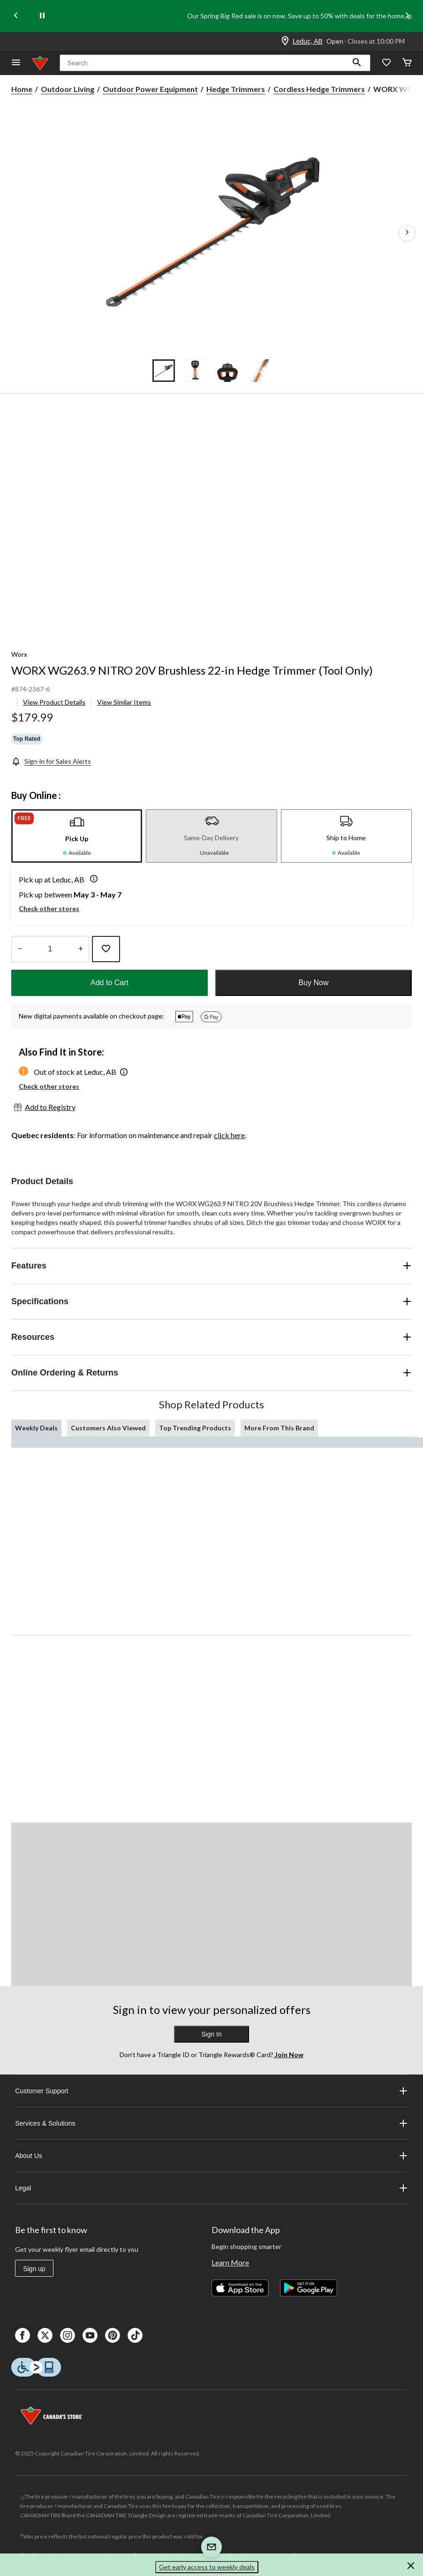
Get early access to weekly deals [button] (207, 2567)
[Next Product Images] (407, 233)
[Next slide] (407, 16)
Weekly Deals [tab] (36, 1428)
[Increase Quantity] (80, 949)
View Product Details (54, 702)
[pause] (42, 16)
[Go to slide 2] (195, 370)
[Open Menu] (16, 63)
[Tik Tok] (135, 2335)
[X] (45, 2335)
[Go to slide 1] (163, 370)
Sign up (34, 2268)
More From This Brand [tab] (279, 1428)
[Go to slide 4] (259, 370)
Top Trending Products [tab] (195, 1428)
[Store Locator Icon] (285, 41)
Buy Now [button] (313, 983)
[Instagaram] (67, 2335)
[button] (357, 62)
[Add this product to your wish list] (106, 949)
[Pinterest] (112, 2335)
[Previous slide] (16, 16)
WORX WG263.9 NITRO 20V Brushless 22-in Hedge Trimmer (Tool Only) (192, 670)
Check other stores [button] (49, 908)
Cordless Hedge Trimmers (319, 88)
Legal (211, 2188)
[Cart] (407, 63)
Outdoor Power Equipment (150, 88)
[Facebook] (22, 2335)
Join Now (288, 2055)
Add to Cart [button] (109, 983)
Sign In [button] (211, 2034)
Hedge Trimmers (235, 88)
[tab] (77, 836)
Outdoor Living (67, 88)
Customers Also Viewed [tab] (108, 1428)
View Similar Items (124, 702)
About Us (211, 2155)
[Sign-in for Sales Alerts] (51, 761)
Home (21, 88)
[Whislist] (386, 63)
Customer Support (211, 2091)
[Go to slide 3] (227, 370)
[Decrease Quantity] (20, 949)
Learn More (230, 2262)
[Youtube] (90, 2335)
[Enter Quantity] (50, 949)
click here (229, 1135)
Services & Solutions (211, 2123)
